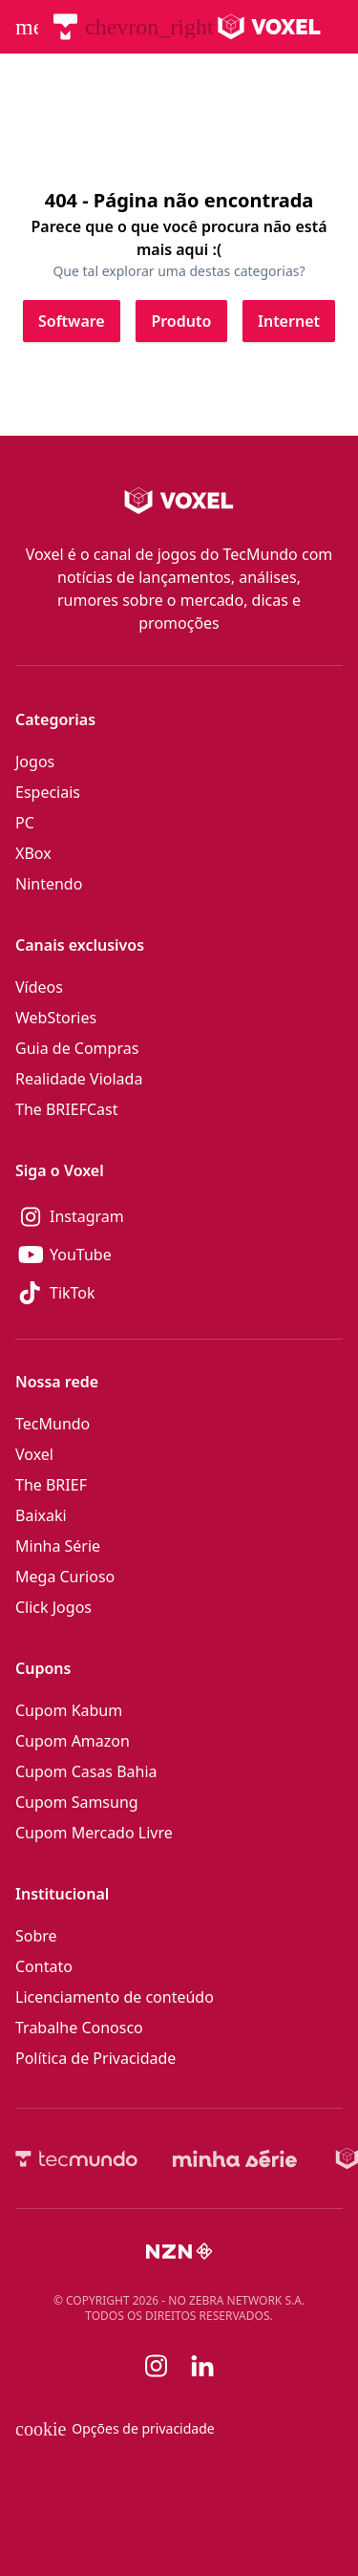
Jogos (34, 761)
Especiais (47, 792)
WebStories (55, 1017)
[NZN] (179, 2251)
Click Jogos (53, 1607)
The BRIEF (51, 1484)
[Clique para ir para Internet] (288, 321)
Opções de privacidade (115, 2428)
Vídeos (39, 987)
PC (24, 822)
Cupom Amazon (72, 1740)
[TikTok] (179, 1292)
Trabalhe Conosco (79, 2027)
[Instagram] (179, 1216)
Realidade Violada (78, 1078)
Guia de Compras (76, 1048)
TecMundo (52, 1423)
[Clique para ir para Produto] (181, 321)
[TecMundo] (65, 26)
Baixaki (41, 1515)
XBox (33, 853)
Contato (44, 1966)
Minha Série (57, 1545)
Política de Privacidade (95, 2058)
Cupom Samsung (76, 1802)
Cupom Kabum (68, 1710)
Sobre (36, 1935)
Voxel (34, 1454)
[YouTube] (179, 1254)
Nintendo (48, 883)
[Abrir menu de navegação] (26, 26)
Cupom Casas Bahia (86, 1771)
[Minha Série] (235, 2158)
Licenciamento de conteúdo (114, 1996)
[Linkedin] (202, 2366)
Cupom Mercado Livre (94, 1832)
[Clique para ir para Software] (71, 321)
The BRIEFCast (66, 1109)
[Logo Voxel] (270, 27)
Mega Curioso (65, 1576)
